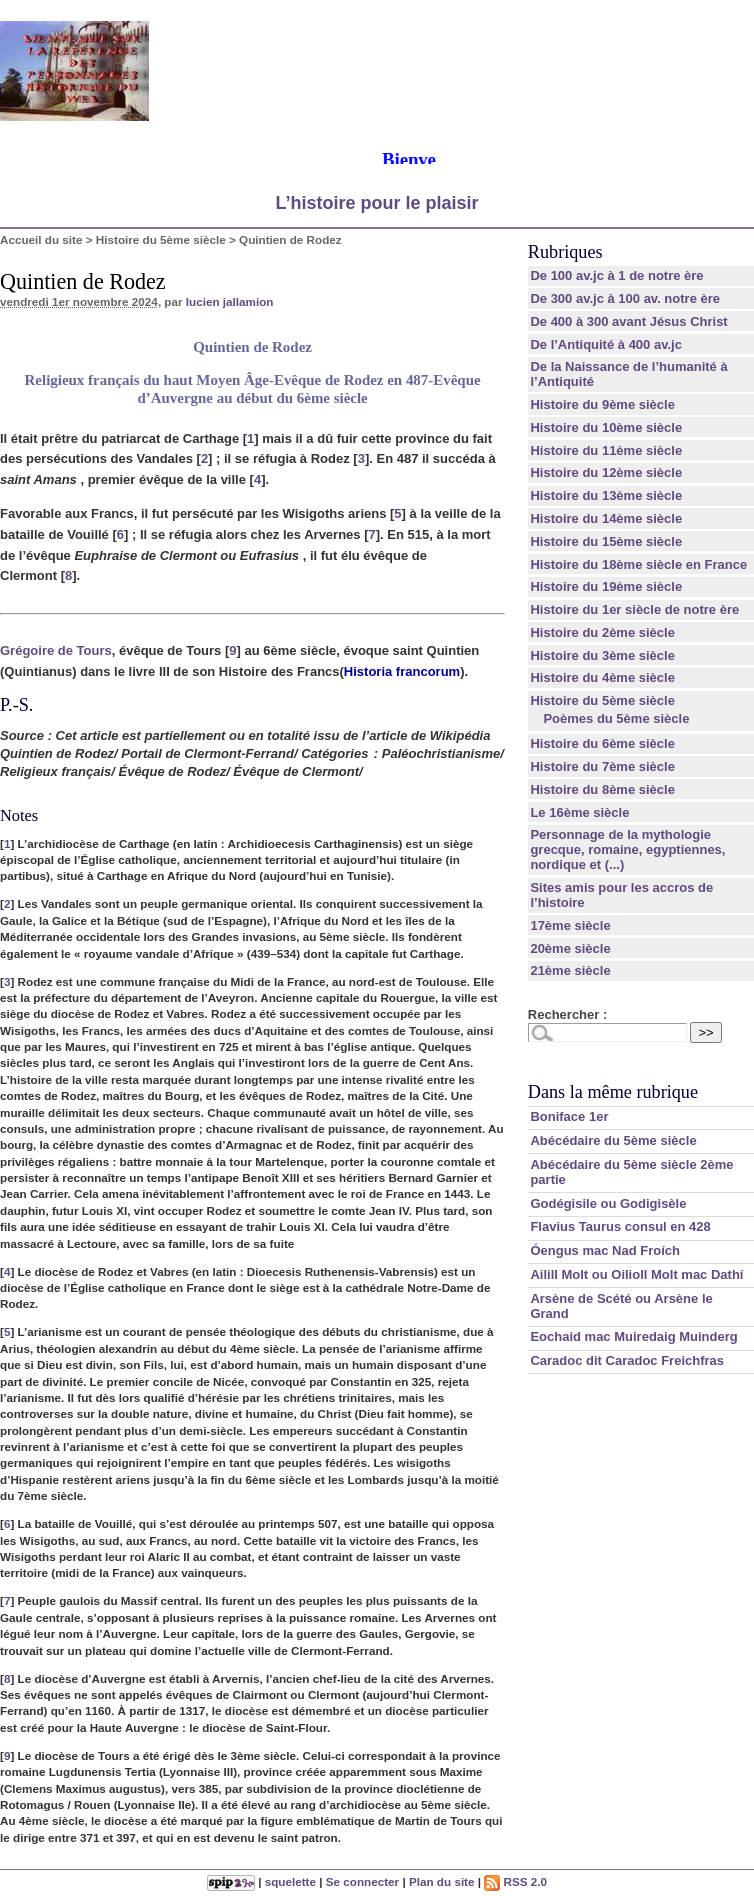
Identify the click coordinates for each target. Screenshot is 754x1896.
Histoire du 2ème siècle (602, 632)
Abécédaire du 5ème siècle (613, 1140)
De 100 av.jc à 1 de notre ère (616, 275)
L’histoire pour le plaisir (376, 203)
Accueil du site (41, 239)
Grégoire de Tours (56, 650)
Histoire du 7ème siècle (602, 766)
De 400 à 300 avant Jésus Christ (628, 321)
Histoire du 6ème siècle (602, 743)
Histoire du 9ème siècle (602, 404)
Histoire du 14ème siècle (606, 518)
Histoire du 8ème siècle (602, 789)
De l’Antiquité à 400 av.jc (605, 344)
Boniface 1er (569, 1116)
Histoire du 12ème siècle (606, 472)
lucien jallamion (230, 301)
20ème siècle (570, 948)
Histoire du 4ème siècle (602, 677)
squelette (290, 1881)
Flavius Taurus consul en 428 (620, 1226)
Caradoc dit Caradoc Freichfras (627, 1360)
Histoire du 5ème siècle (161, 239)
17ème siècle (570, 925)
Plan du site (442, 1881)
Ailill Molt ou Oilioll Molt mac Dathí (636, 1274)
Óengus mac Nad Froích (605, 1250)
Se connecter (362, 1881)
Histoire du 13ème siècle (606, 495)
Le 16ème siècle (579, 812)
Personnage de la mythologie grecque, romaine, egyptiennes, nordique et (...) (627, 849)
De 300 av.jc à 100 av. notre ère (625, 298)
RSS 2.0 (515, 1881)
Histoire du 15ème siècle (606, 541)
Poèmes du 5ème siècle (616, 718)
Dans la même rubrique (613, 1092)
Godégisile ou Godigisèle (608, 1203)
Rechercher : (567, 1014)
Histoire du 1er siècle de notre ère (634, 609)
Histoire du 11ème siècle (606, 450)
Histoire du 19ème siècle (606, 586)
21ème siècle (570, 970)
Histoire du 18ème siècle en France (638, 564)
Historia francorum (402, 671)
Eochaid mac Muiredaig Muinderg (633, 1336)
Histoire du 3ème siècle (602, 655)
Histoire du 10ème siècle (606, 427)
